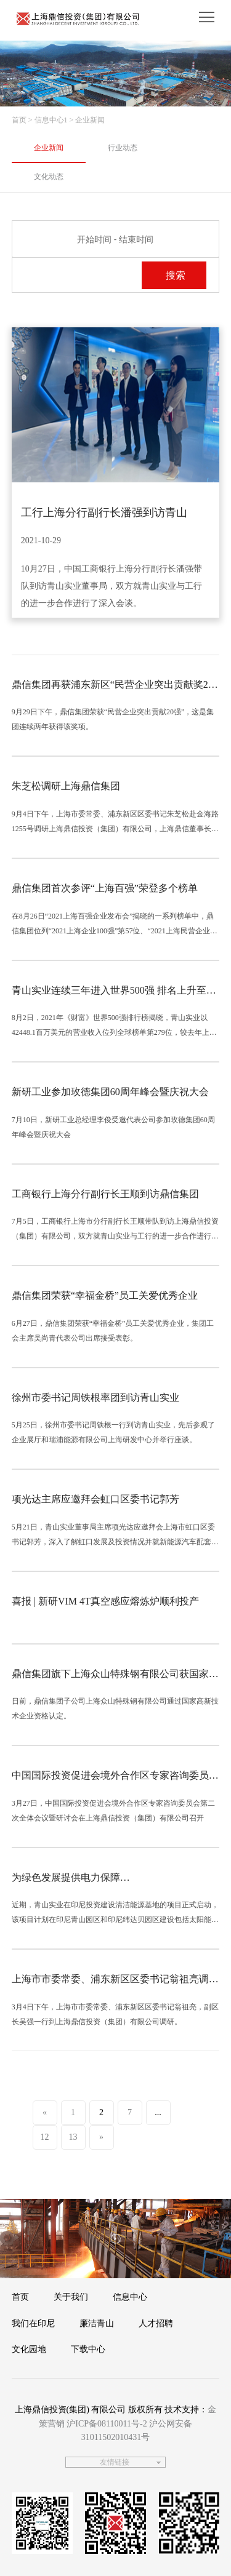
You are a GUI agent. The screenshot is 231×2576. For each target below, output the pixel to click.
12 (45, 2137)
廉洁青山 (96, 2323)
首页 (19, 120)
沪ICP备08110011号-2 (107, 2423)
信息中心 (130, 2297)
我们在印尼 (33, 2323)
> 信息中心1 (48, 120)
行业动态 (122, 147)
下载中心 (88, 2349)
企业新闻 (48, 147)
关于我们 (71, 2297)
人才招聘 (156, 2323)
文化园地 (29, 2349)
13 (73, 2137)
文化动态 (48, 176)
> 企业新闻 (87, 120)
